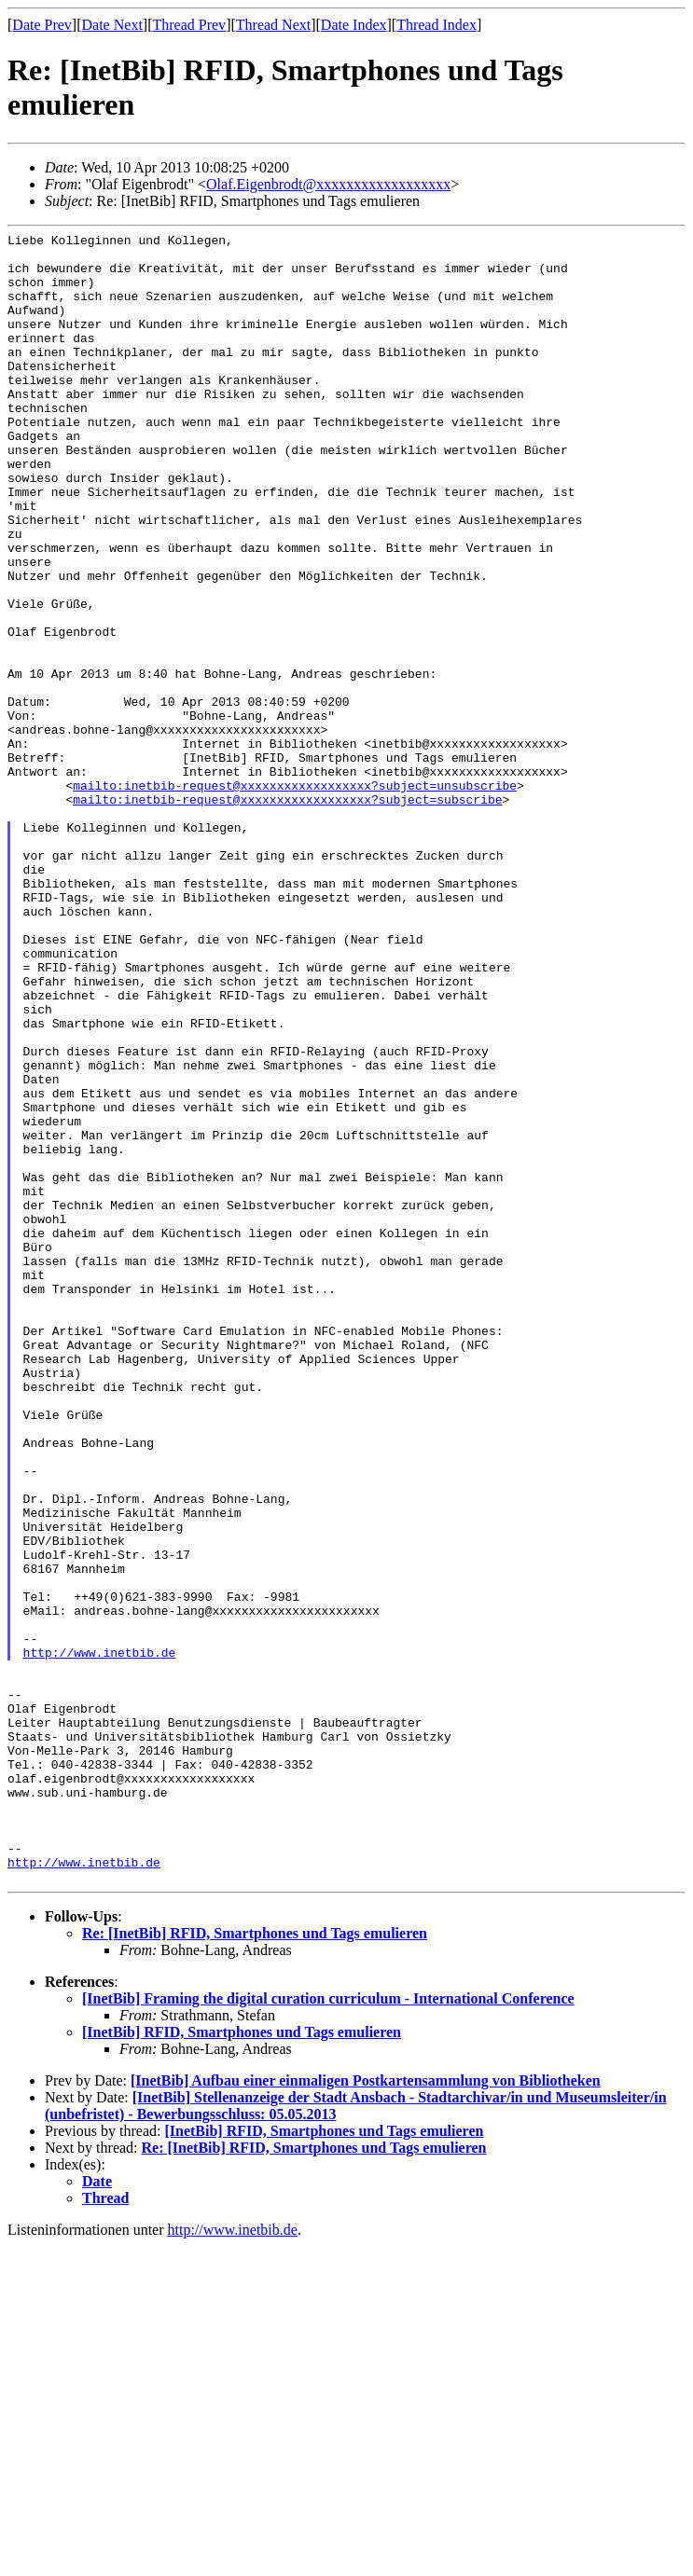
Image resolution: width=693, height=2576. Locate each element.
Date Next (112, 25)
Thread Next (273, 25)
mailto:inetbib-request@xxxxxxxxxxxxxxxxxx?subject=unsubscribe (295, 897)
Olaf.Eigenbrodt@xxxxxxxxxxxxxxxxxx (328, 184)
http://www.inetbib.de (99, 1937)
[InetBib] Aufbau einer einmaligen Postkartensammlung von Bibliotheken (366, 2410)
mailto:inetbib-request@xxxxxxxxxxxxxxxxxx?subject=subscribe (287, 913)
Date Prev (42, 25)
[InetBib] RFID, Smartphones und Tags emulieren (241, 2362)
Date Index (354, 25)
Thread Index (436, 25)
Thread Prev (189, 25)
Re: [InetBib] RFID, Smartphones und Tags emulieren (254, 2263)
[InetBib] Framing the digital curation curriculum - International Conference (328, 2328)
